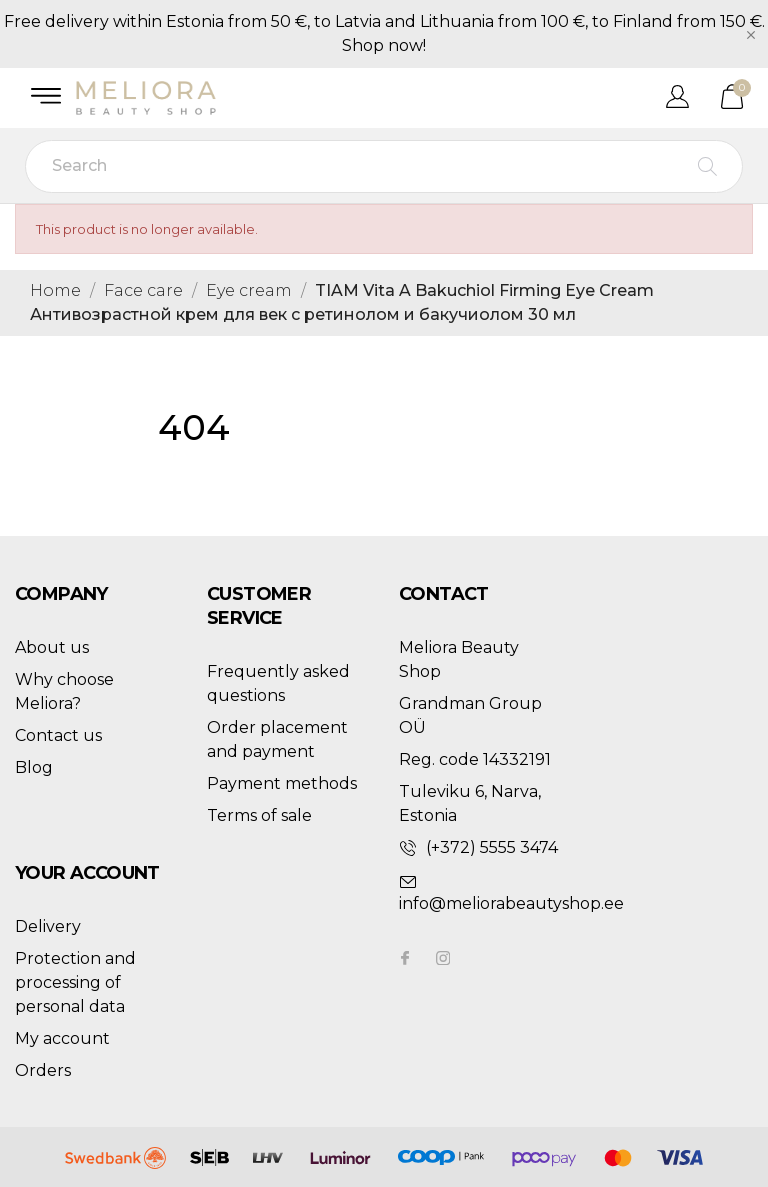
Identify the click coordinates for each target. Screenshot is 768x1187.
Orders (43, 1070)
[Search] (384, 166)
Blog (34, 767)
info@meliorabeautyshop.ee (511, 903)
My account (62, 1038)
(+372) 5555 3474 (492, 847)
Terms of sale (259, 815)
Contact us (58, 735)
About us (52, 647)
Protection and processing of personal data (75, 982)
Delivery (48, 926)
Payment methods (282, 783)
